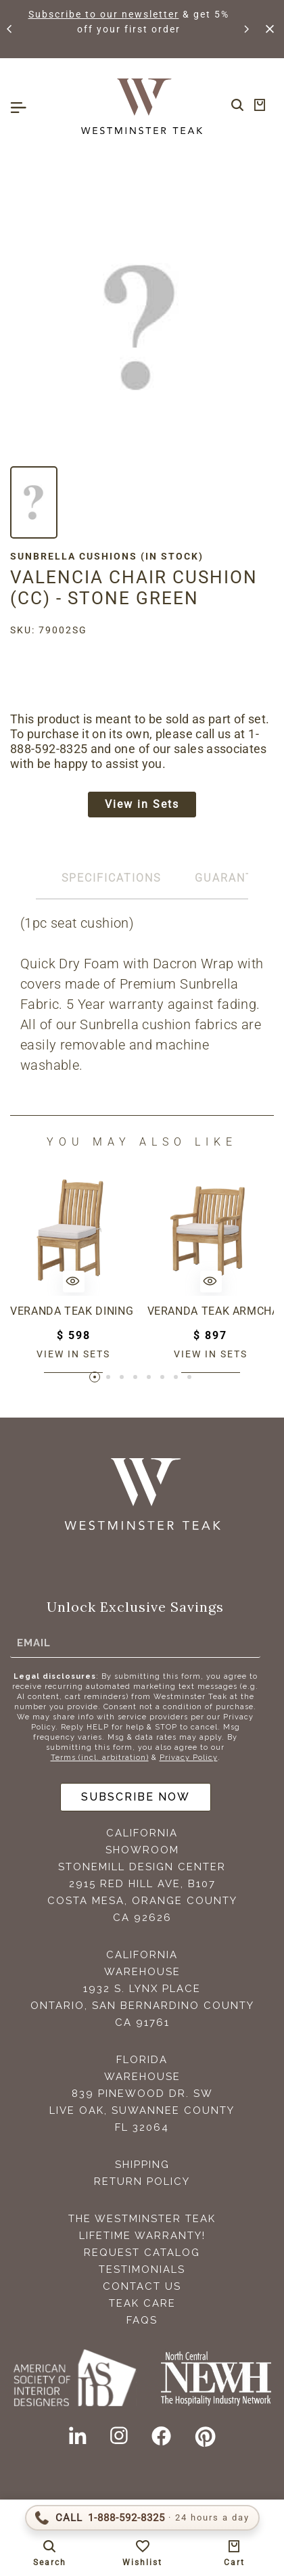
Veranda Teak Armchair (211, 1311)
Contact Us (142, 2286)
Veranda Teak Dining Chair (73, 1311)
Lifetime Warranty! (142, 2236)
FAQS (142, 2320)
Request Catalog (142, 2252)
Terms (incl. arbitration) (100, 1757)
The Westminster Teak (142, 2219)
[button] (10, 29)
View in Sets (142, 804)
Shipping (142, 2165)
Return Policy (142, 2181)
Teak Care (142, 2303)
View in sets (73, 1354)
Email (34, 1643)
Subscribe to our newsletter (103, 14)
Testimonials (142, 2269)
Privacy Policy (189, 1757)
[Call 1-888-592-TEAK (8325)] (142, 2518)
